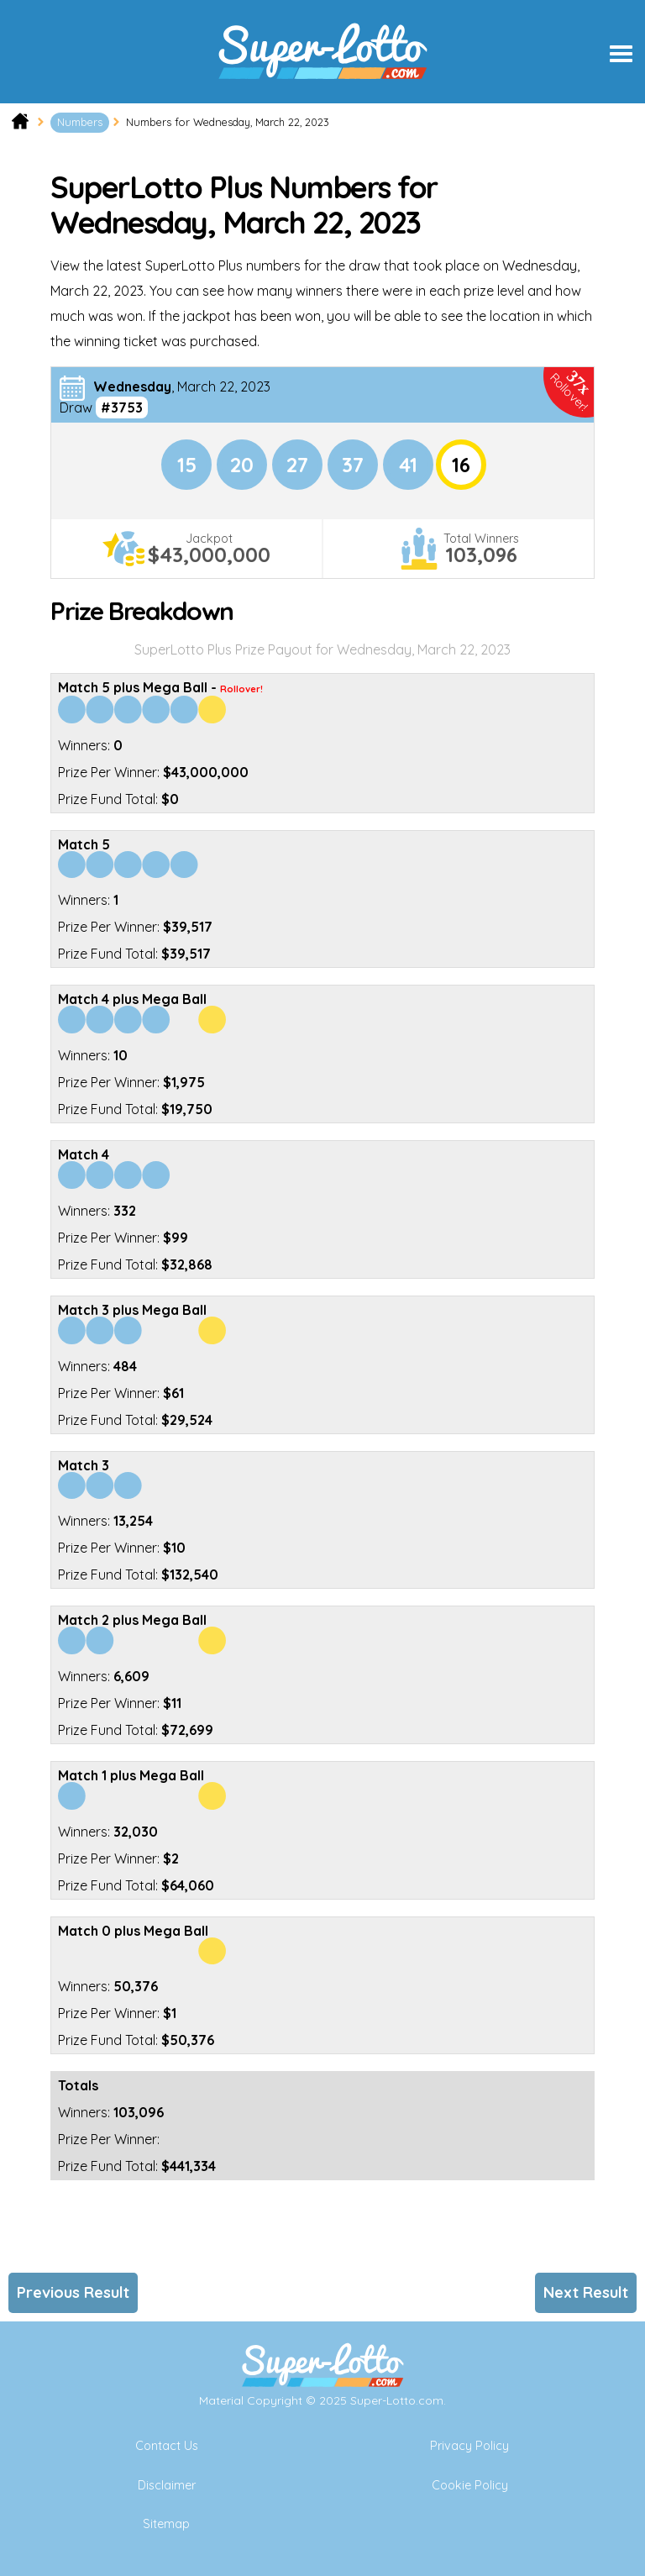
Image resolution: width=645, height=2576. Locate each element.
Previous (73, 2292)
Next (585, 2292)
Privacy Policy (469, 2445)
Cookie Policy (470, 2485)
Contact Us (166, 2445)
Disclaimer (167, 2485)
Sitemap (166, 2523)
